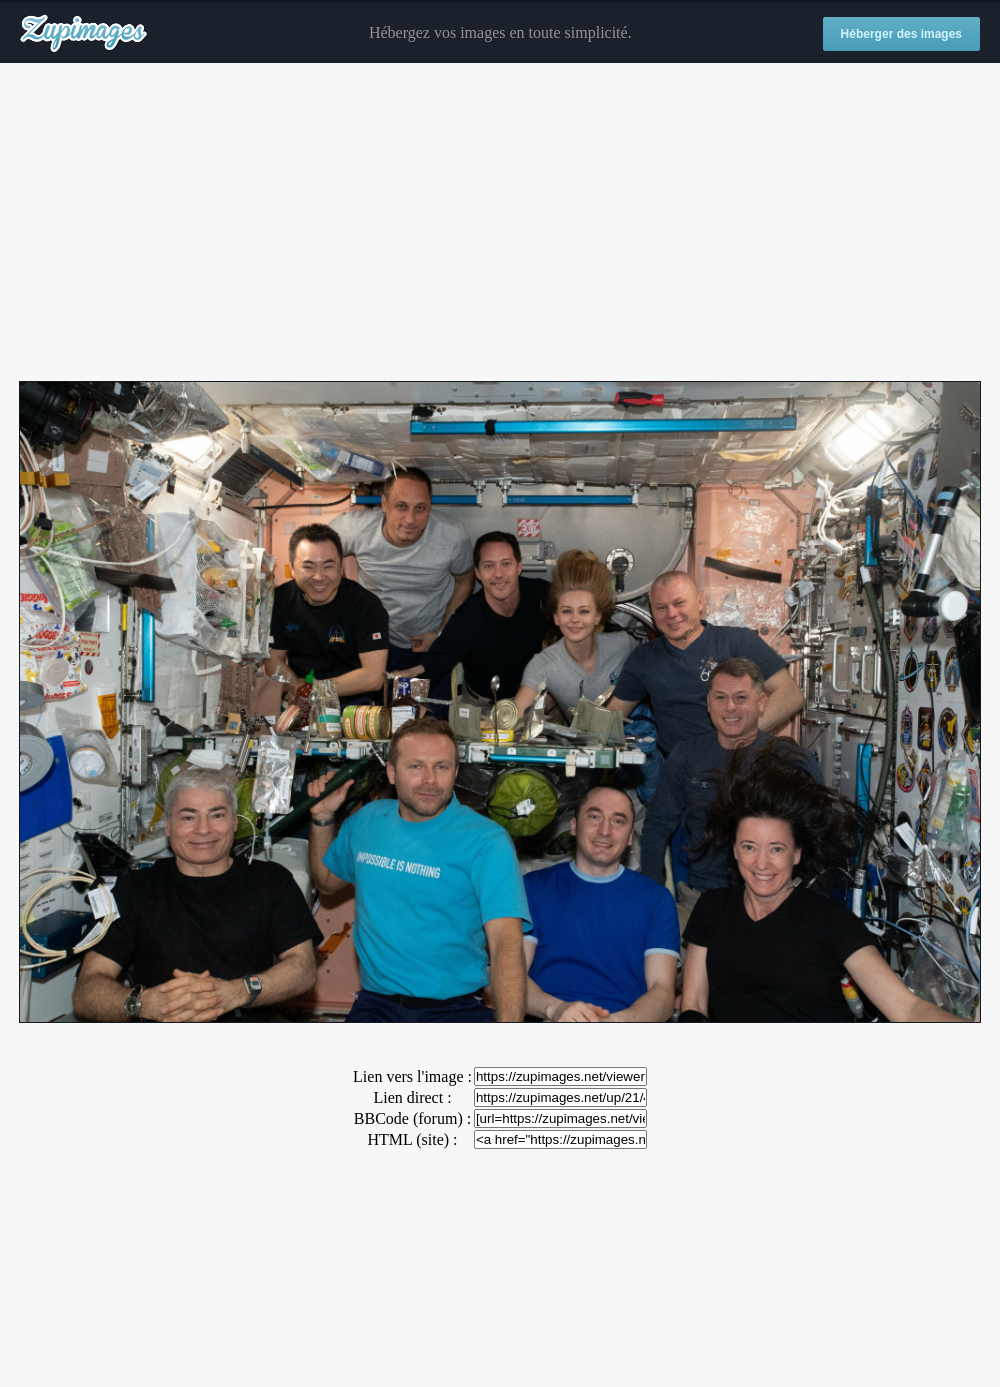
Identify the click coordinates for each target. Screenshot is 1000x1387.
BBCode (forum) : (412, 1118)
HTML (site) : (412, 1139)
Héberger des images (901, 34)
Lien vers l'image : (412, 1076)
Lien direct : (412, 1097)
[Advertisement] (500, 223)
